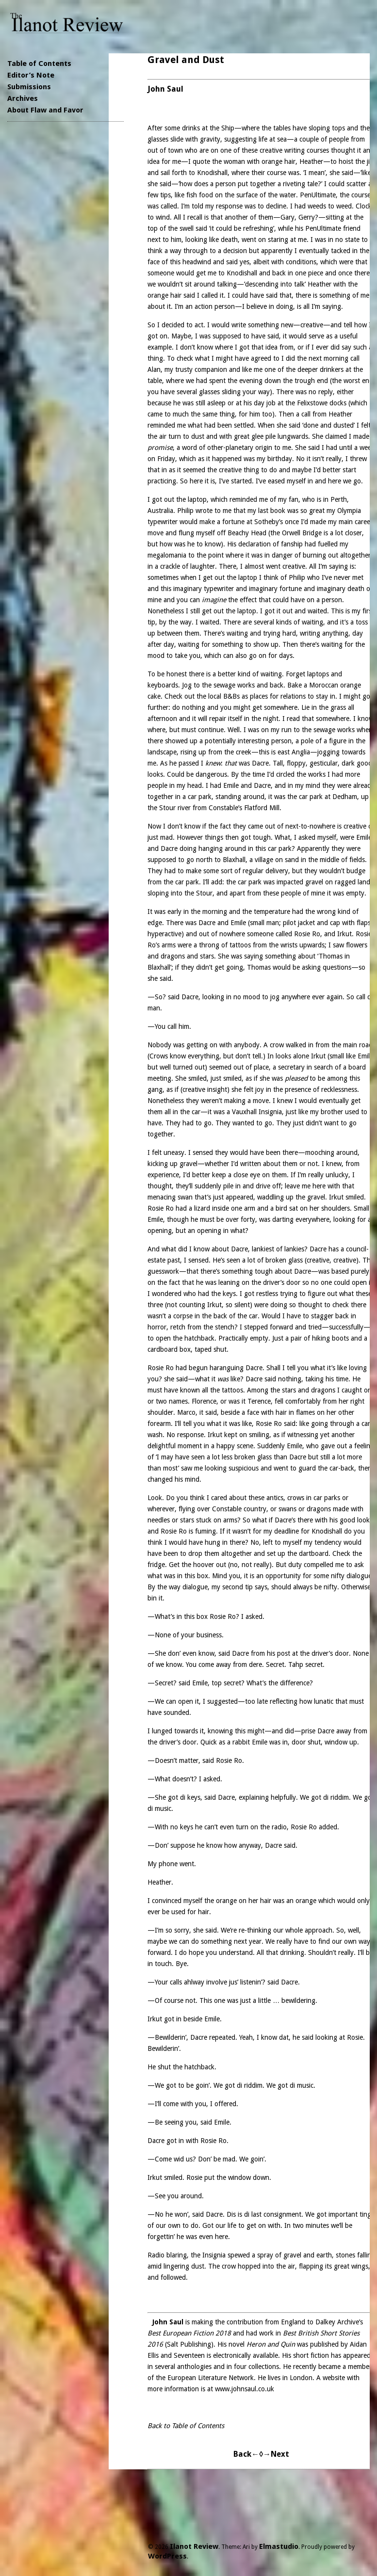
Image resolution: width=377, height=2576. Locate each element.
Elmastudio (278, 2546)
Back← (246, 2454)
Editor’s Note (30, 75)
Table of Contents (39, 63)
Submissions (29, 86)
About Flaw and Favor (45, 110)
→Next (276, 2454)
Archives (22, 98)
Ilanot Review (194, 2546)
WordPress (167, 2556)
